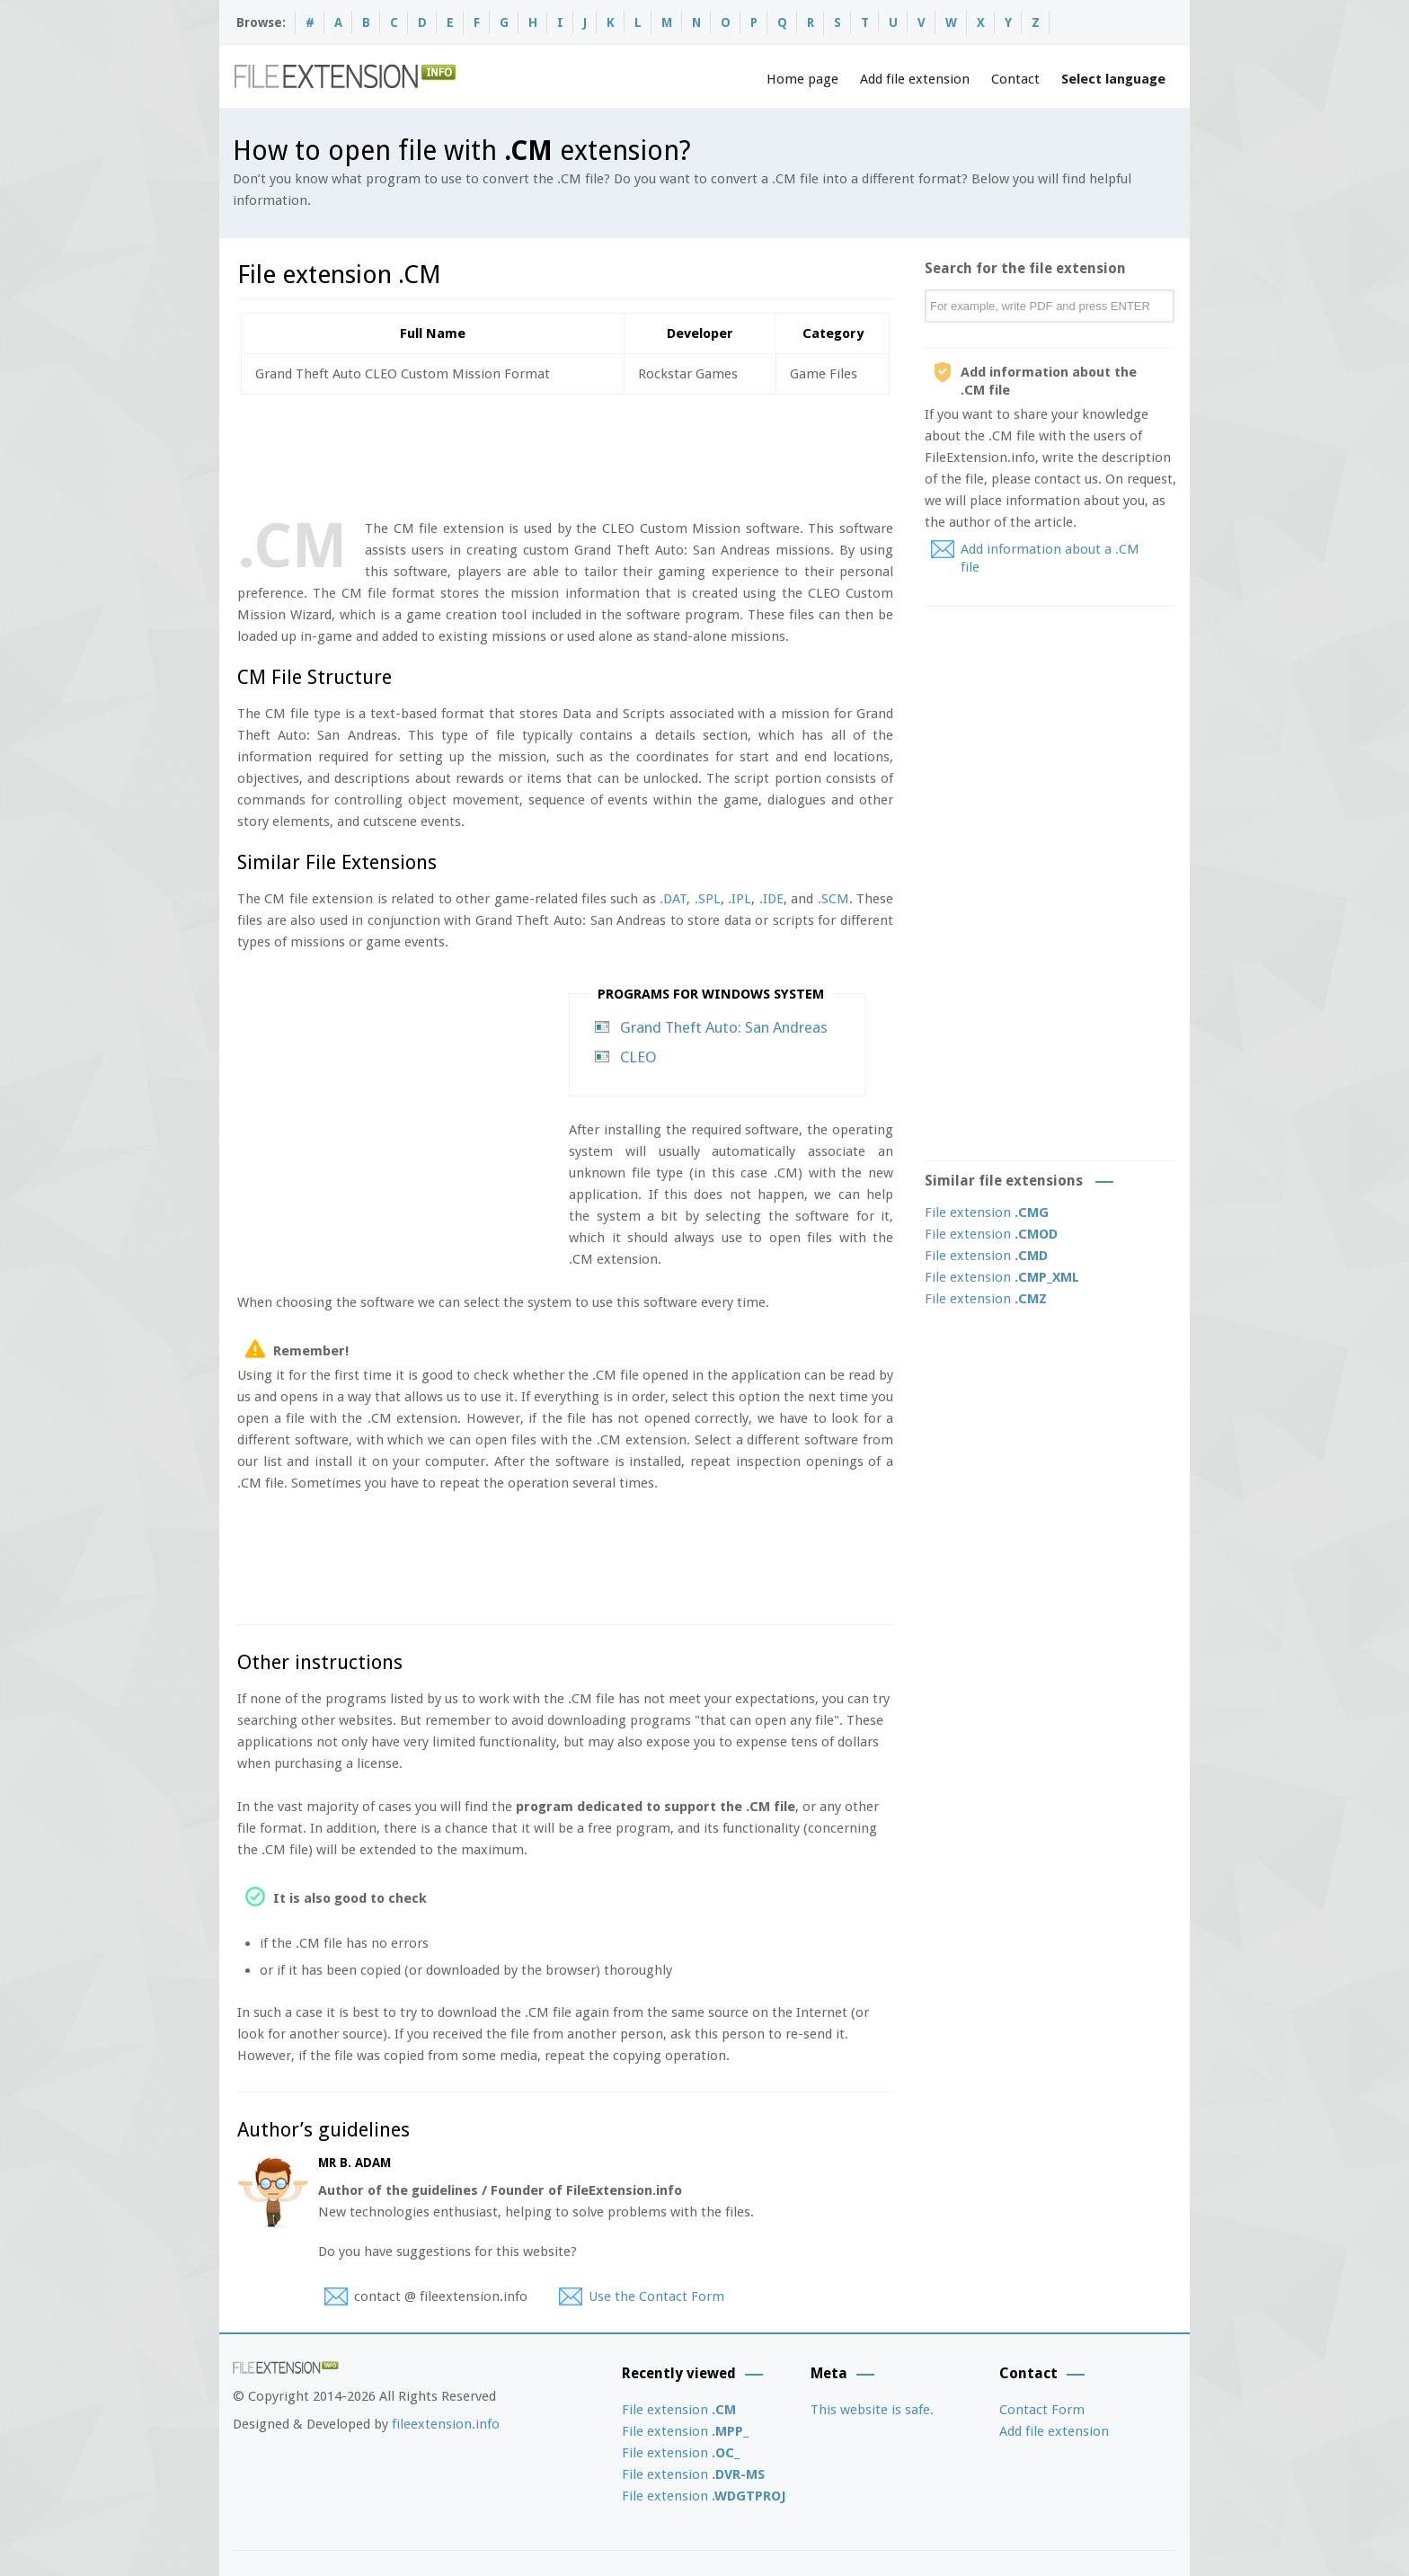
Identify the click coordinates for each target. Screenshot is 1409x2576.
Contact (1015, 79)
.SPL (708, 899)
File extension (987, 1212)
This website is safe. (872, 2410)
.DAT (673, 899)
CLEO (638, 1057)
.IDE (771, 899)
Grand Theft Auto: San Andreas (724, 1027)
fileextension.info (446, 2424)
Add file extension (915, 79)
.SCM (833, 899)
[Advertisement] (564, 453)
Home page (802, 79)
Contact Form (1042, 2410)
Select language (1113, 79)
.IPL (739, 899)
